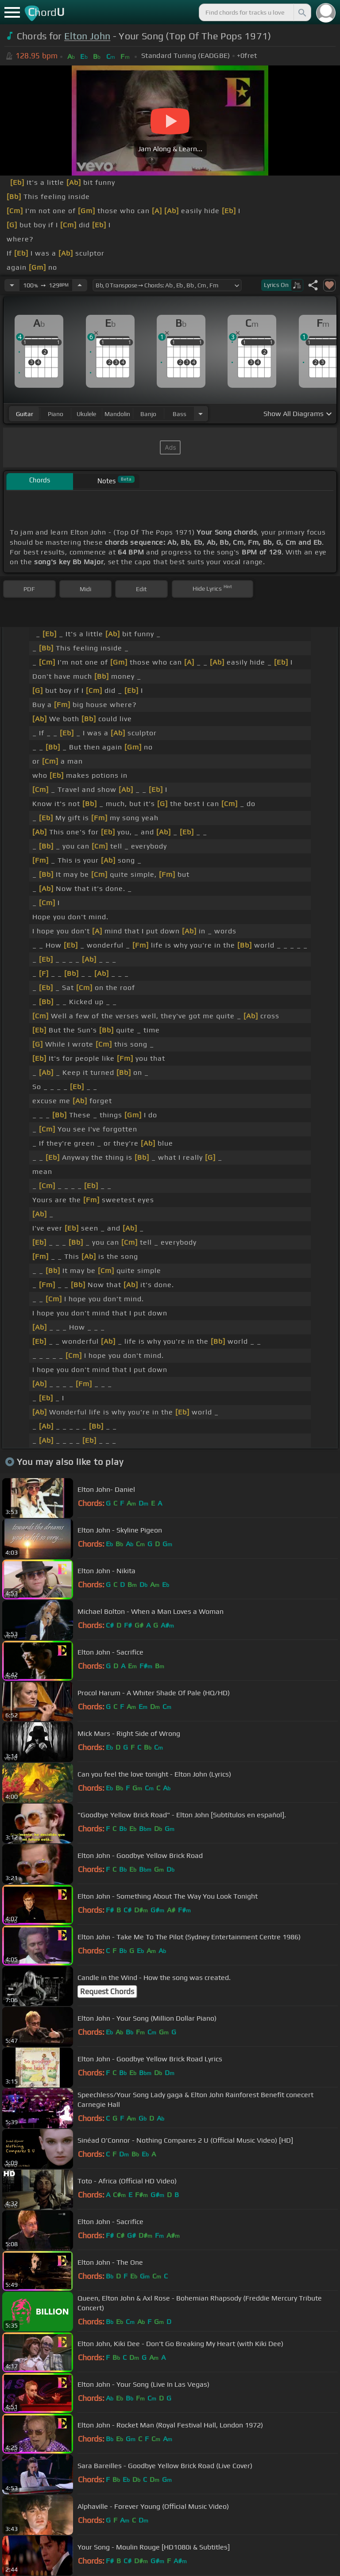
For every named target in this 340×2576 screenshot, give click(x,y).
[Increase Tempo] (79, 285)
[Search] (301, 12)
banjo (148, 413)
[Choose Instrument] (200, 413)
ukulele (86, 413)
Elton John (87, 36)
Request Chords (107, 1991)
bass (179, 413)
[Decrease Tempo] (11, 285)
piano (55, 413)
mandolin (117, 413)
